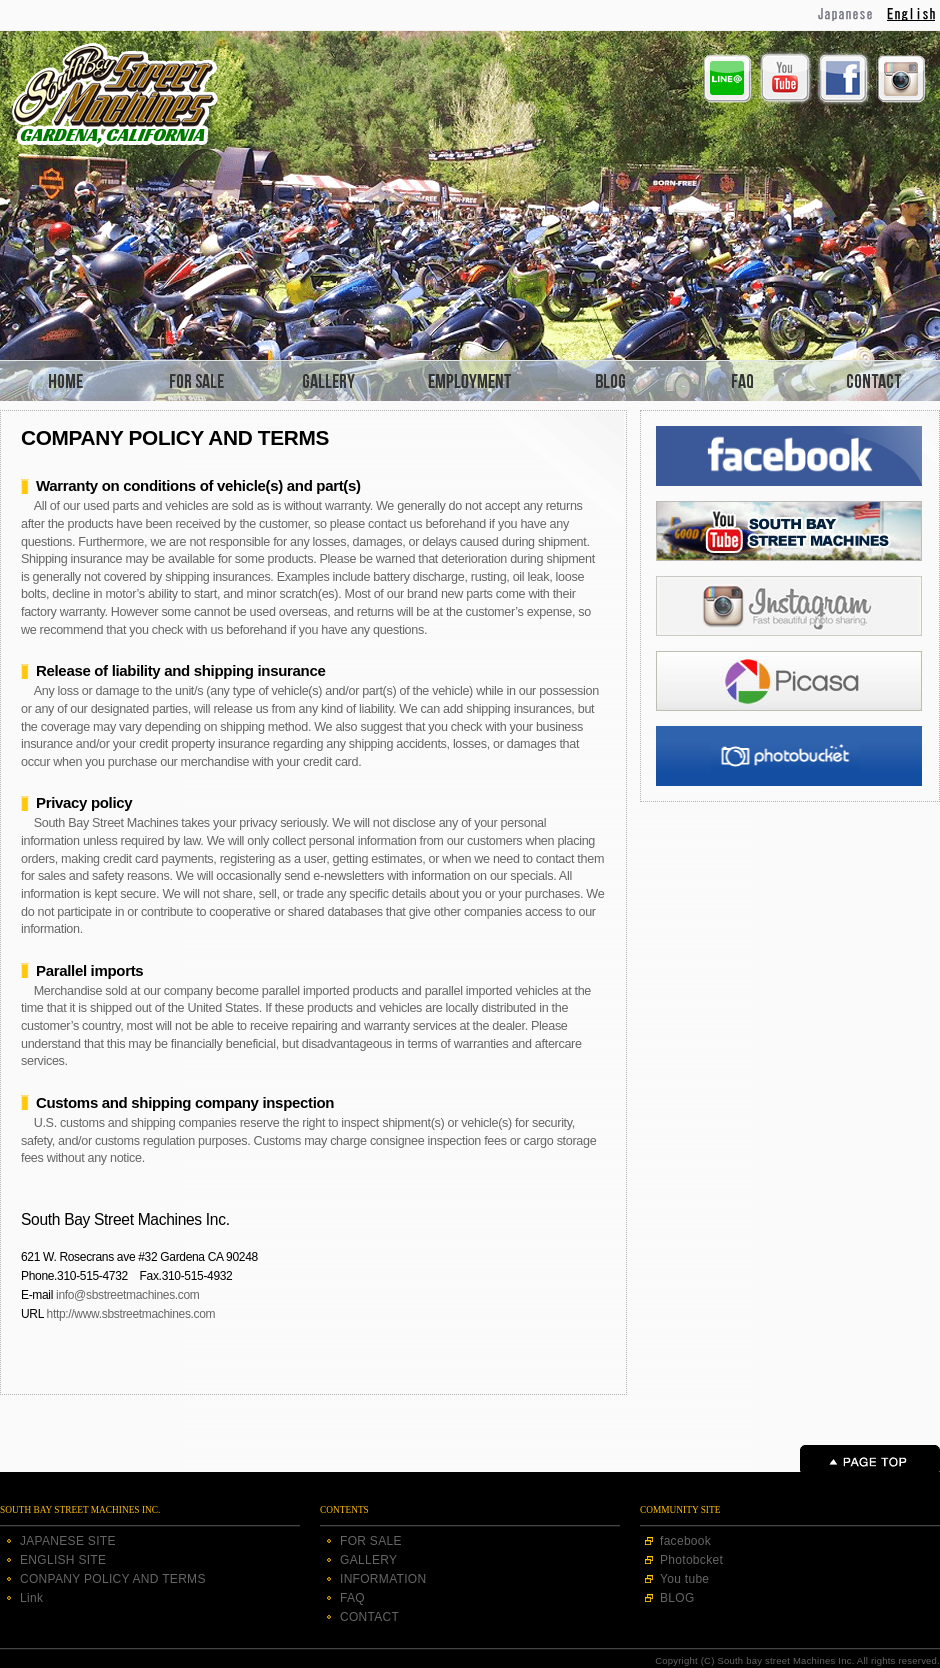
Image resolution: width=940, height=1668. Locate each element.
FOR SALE (371, 1541)
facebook (685, 1541)
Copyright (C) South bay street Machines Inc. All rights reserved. (797, 1660)
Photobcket (691, 1560)
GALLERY (368, 1560)
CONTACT (369, 1617)
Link (31, 1598)
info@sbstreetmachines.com (127, 1295)
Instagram (901, 78)
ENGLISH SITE (63, 1560)
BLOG (677, 1598)
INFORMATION (383, 1579)
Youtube (785, 78)
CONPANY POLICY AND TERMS (113, 1579)
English (913, 14)
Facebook (843, 78)
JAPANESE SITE (68, 1541)
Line (727, 78)
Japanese (847, 14)
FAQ (352, 1598)
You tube (684, 1579)
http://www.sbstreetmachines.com (131, 1314)
